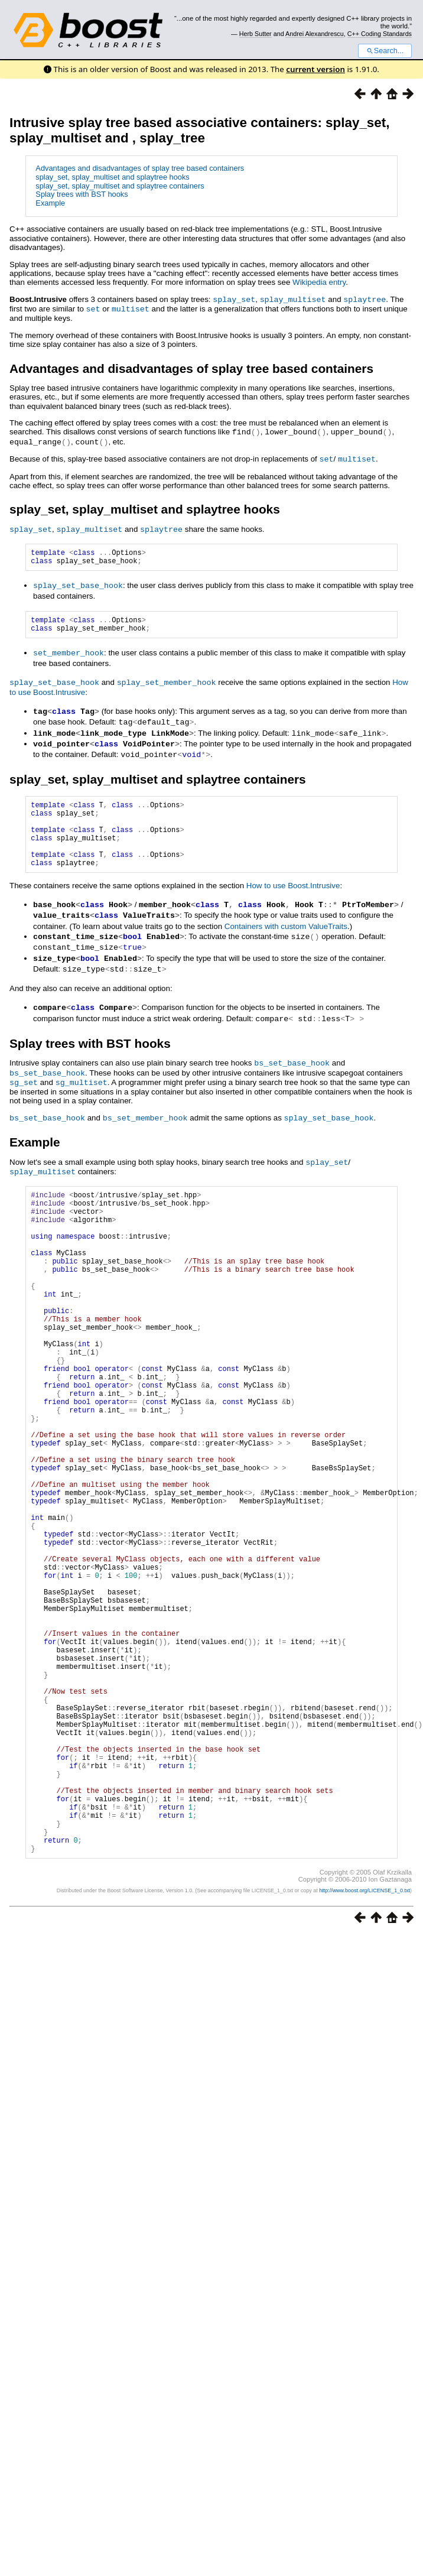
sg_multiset (82, 1089)
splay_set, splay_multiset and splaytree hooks (112, 177)
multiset (130, 308)
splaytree (364, 299)
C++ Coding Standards (379, 33)
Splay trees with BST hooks (81, 194)
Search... (385, 51)
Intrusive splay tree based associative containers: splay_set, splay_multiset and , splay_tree (199, 130)
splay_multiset (293, 299)
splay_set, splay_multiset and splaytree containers (119, 185)
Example (50, 203)
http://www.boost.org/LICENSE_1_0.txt (364, 2037)
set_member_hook (68, 655)
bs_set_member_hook (145, 1124)
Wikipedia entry (319, 282)
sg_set (23, 1089)
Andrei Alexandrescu (314, 33)
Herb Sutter (255, 33)
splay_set (234, 299)
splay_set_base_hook (78, 585)
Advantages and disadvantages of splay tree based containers (139, 168)
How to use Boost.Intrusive (293, 898)
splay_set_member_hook (166, 684)
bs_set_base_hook (292, 1071)
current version (315, 69)
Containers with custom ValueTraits (285, 938)
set (93, 308)
